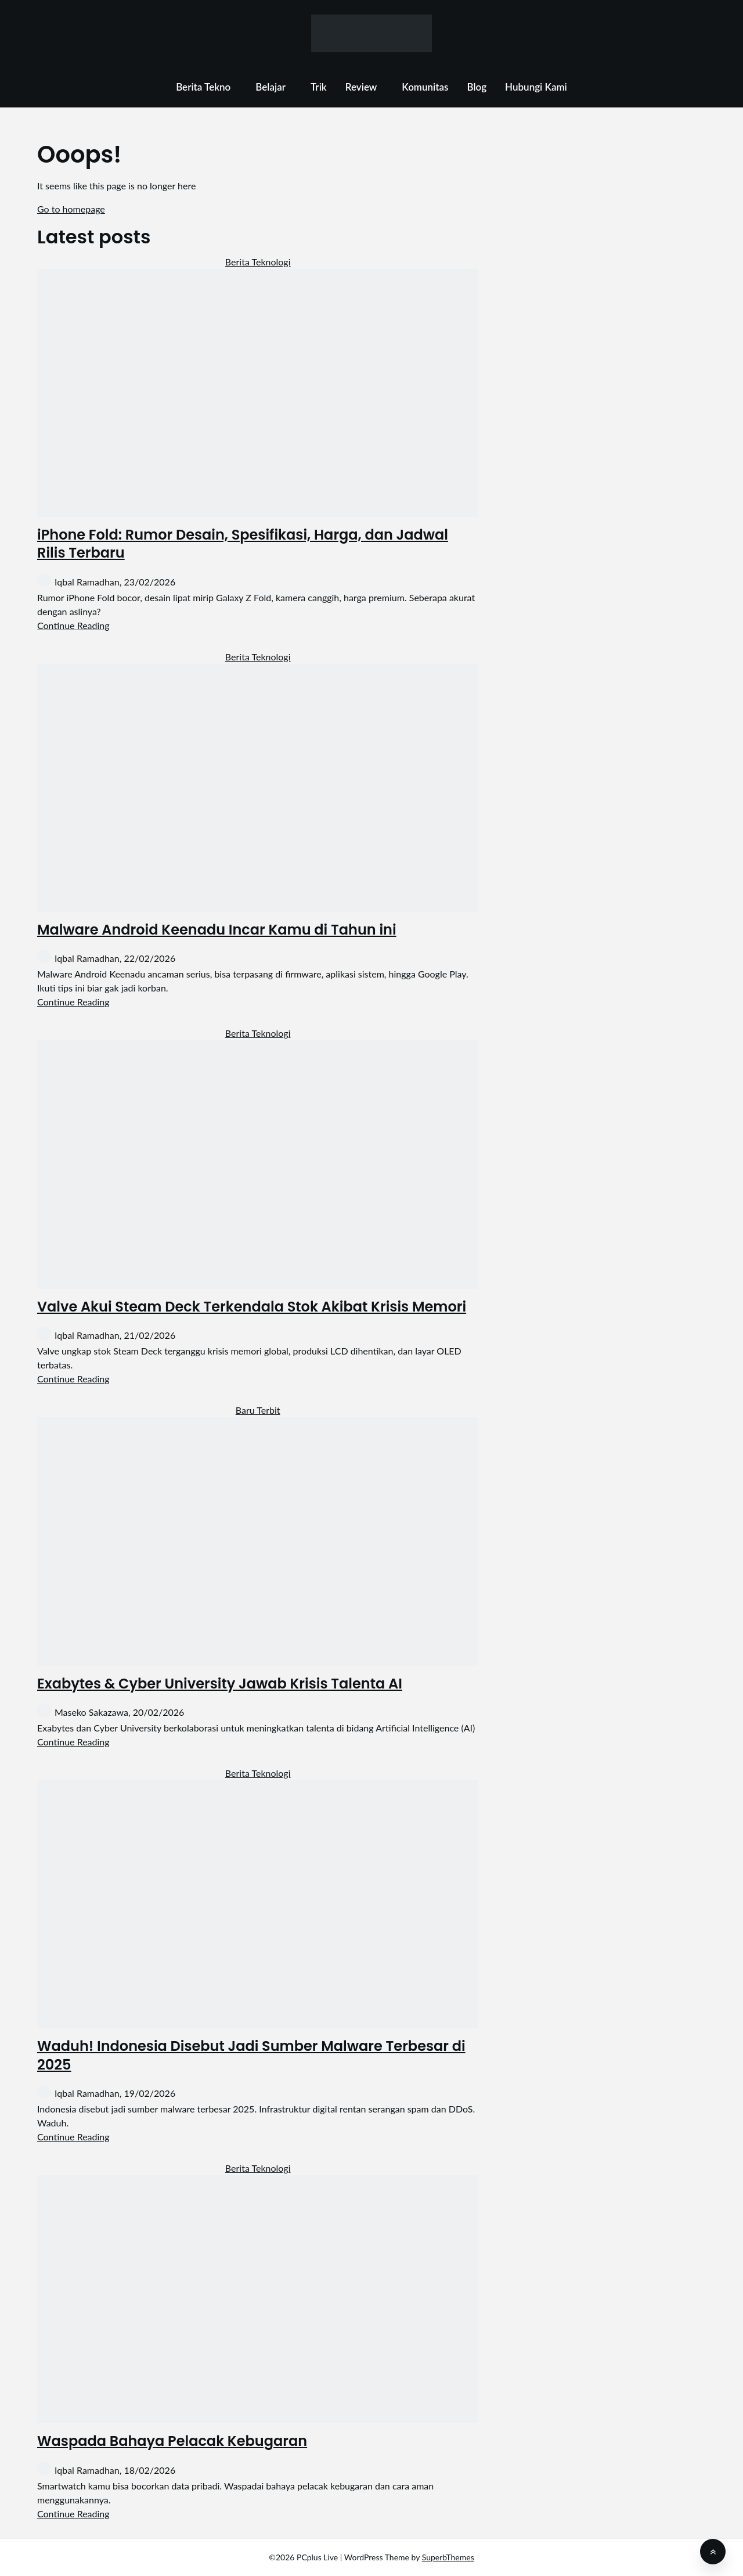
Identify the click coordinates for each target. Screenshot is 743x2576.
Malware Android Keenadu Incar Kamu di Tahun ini (216, 929)
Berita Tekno (203, 87)
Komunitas (425, 87)
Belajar (270, 87)
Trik (319, 87)
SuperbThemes (448, 2557)
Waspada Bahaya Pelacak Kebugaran (172, 2441)
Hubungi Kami (536, 87)
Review (361, 87)
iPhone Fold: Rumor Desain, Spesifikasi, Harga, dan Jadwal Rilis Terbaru (242, 543)
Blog (476, 87)
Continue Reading (73, 625)
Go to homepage (71, 208)
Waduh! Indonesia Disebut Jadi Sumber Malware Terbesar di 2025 (251, 2055)
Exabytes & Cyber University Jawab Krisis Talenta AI (219, 1683)
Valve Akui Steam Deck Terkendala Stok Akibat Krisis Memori (251, 1306)
